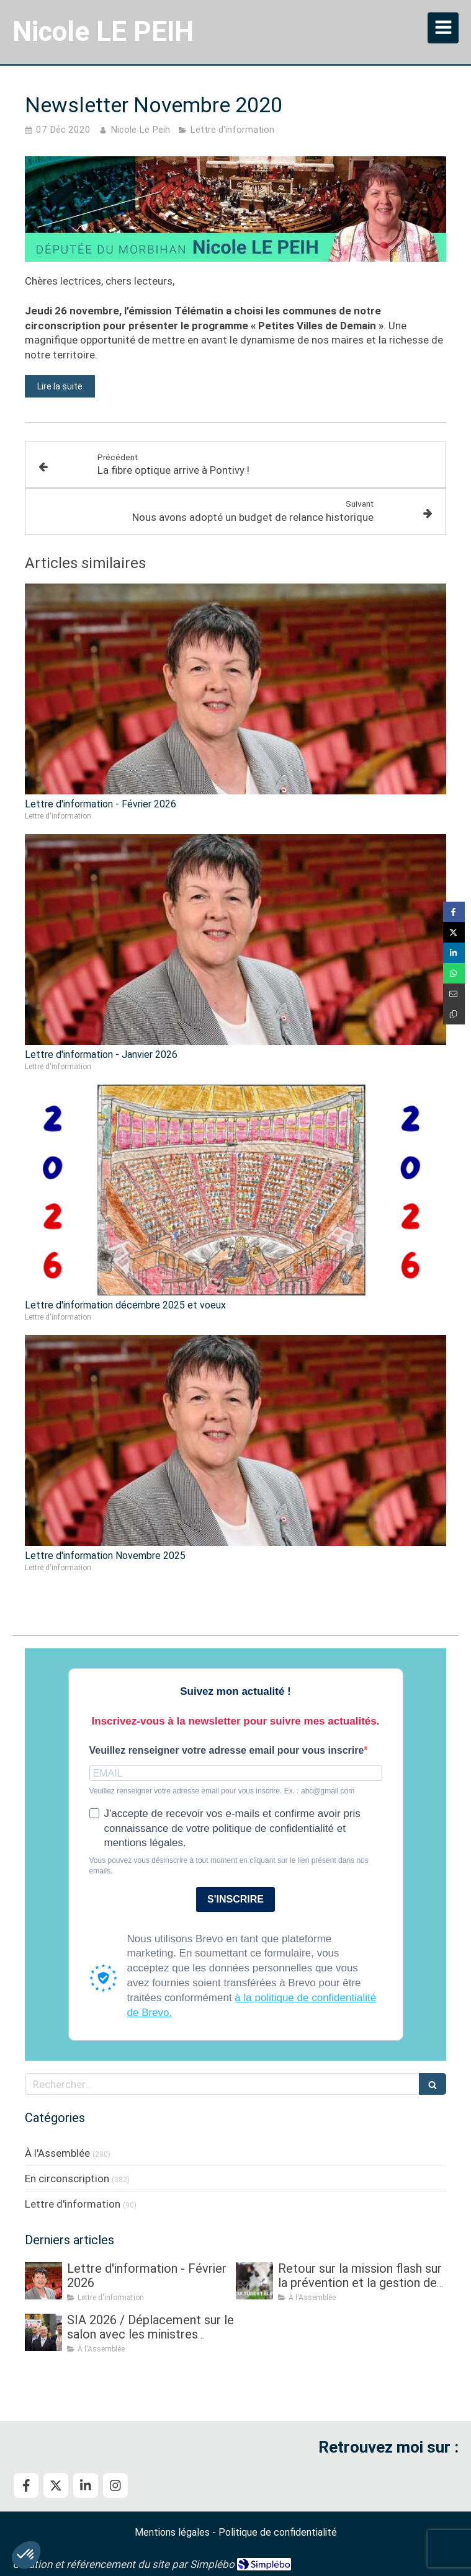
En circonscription (67, 2178)
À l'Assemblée (57, 2153)
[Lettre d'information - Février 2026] (43, 2280)
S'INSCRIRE (235, 1899)
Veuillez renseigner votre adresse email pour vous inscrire (226, 1750)
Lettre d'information (72, 2204)
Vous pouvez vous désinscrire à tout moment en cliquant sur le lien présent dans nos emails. (229, 1865)
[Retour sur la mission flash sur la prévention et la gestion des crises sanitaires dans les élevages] (254, 2280)
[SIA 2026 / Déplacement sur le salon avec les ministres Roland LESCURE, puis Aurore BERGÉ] (43, 2332)
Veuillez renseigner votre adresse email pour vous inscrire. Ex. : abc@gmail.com (222, 1791)
